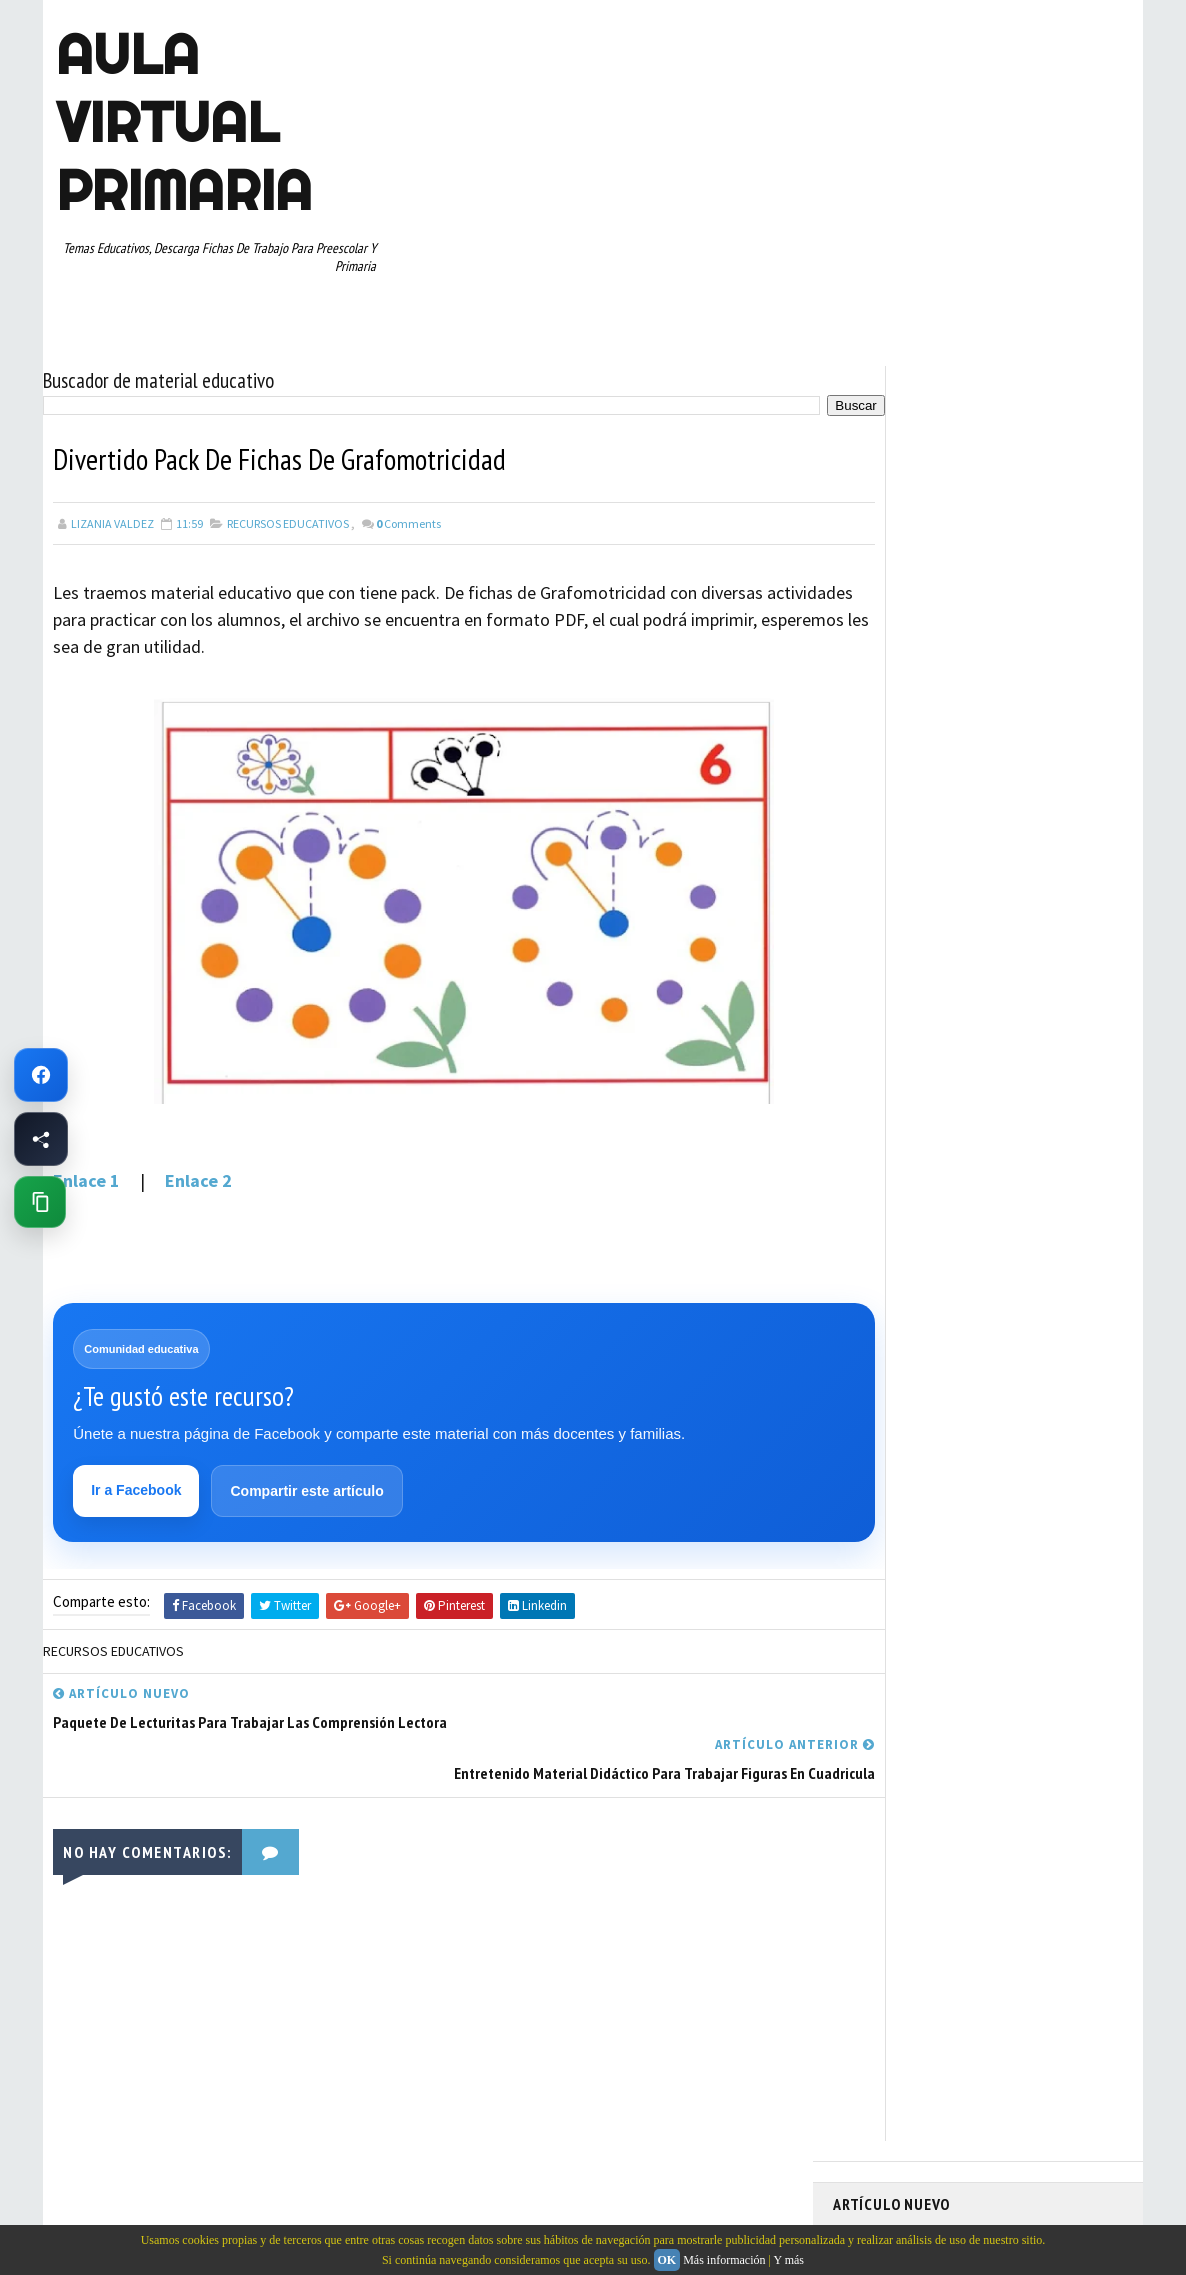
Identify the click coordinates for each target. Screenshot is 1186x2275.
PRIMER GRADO (882, 1054)
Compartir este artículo (308, 1485)
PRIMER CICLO (1027, 1019)
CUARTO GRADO (1031, 879)
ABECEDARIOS (878, 844)
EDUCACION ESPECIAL (898, 949)
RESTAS (1011, 1089)
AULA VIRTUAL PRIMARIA (181, 122)
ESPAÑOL (1002, 949)
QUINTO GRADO (986, 1054)
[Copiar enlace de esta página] (40, 1202)
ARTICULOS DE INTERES (904, 879)
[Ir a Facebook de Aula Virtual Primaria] (41, 1075)
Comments (408, 514)
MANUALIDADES (882, 984)
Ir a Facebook (138, 1484)
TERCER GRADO (882, 1194)
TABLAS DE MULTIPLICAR (906, 1159)
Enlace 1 (86, 1172)
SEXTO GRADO (993, 1124)
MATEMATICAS (1043, 984)
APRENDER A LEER (983, 844)
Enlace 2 (198, 1172)
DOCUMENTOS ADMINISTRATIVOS (930, 914)
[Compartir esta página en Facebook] (41, 1139)
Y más (788, 2260)
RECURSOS (1080, 1054)
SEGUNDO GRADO (887, 1124)
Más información (724, 2260)
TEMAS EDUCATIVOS (1046, 1159)
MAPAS (964, 984)
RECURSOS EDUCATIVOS (288, 514)
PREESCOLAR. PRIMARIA (904, 1019)
